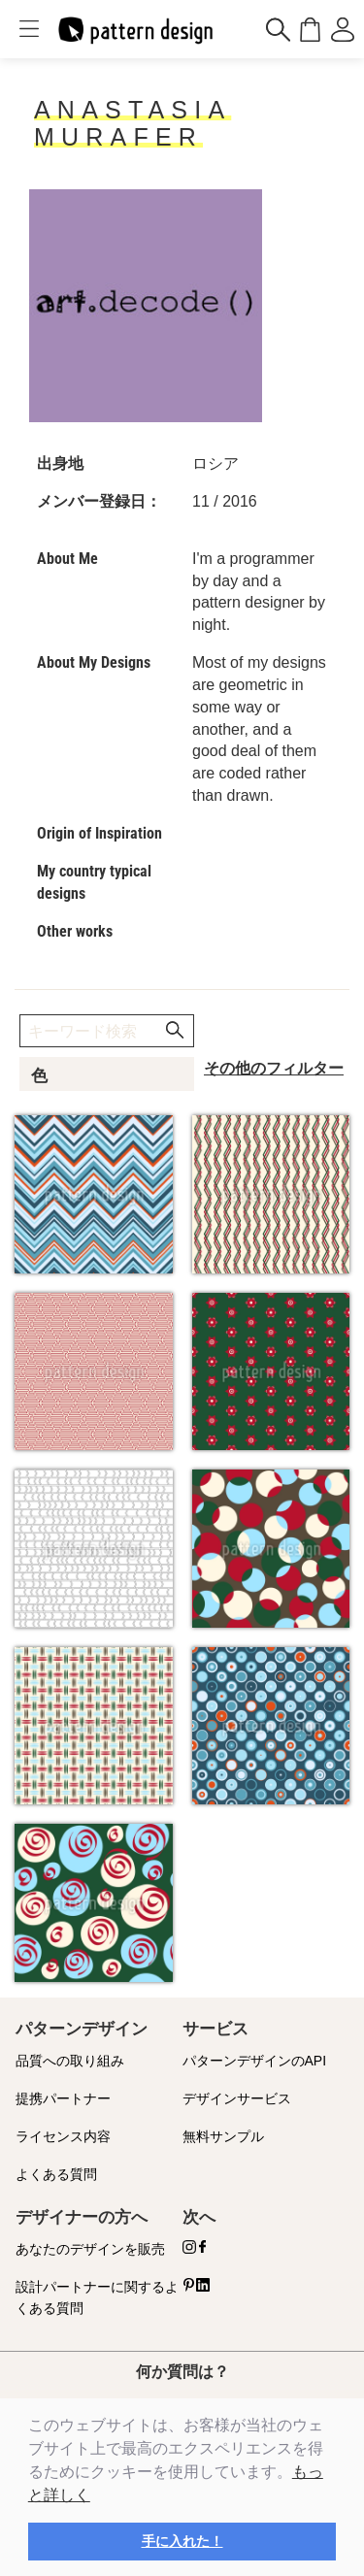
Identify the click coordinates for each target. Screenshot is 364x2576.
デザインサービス (236, 2098)
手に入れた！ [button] (182, 2541)
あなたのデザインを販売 (90, 2249)
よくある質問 (56, 2174)
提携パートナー (63, 2098)
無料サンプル (223, 2136)
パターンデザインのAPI (254, 2060)
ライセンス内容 (63, 2136)
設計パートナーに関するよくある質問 (97, 2298)
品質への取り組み (70, 2060)
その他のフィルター (274, 1068)
